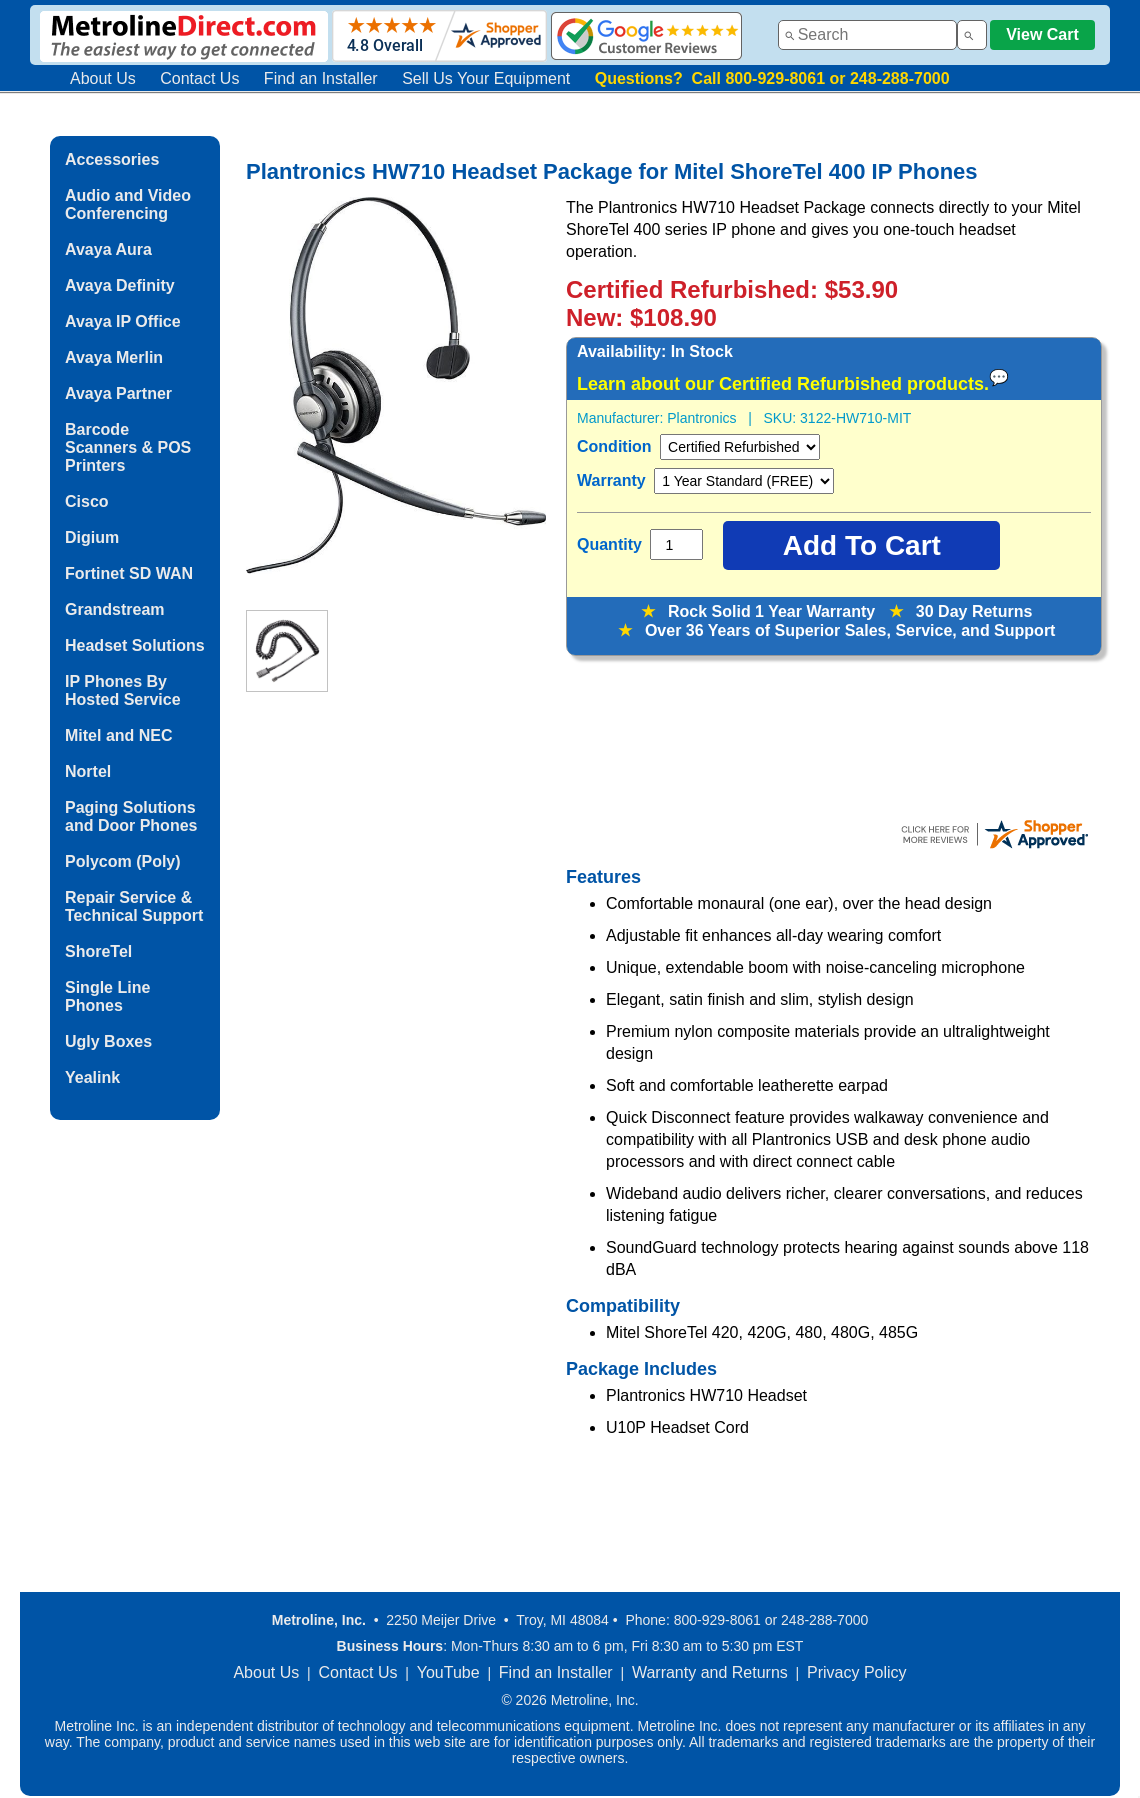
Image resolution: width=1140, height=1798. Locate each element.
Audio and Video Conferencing (128, 204)
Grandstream (115, 609)
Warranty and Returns (710, 1672)
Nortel (88, 771)
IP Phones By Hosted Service (123, 690)
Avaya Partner (118, 393)
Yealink (92, 1077)
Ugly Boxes (108, 1041)
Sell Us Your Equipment (486, 78)
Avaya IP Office (123, 321)
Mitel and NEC (119, 735)
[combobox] (867, 35)
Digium (92, 537)
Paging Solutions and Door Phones (131, 816)
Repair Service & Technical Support (134, 906)
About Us (103, 78)
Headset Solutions (135, 645)
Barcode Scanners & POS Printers (128, 447)
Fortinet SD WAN (129, 573)
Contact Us (199, 78)
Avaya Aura (108, 249)
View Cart (1042, 34)
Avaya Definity (120, 285)
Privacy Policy (857, 1672)
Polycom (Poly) (123, 861)
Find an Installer (321, 78)
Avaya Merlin (114, 357)
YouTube (448, 1672)
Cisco (87, 501)
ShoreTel (98, 951)
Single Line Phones (107, 996)
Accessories (112, 159)
